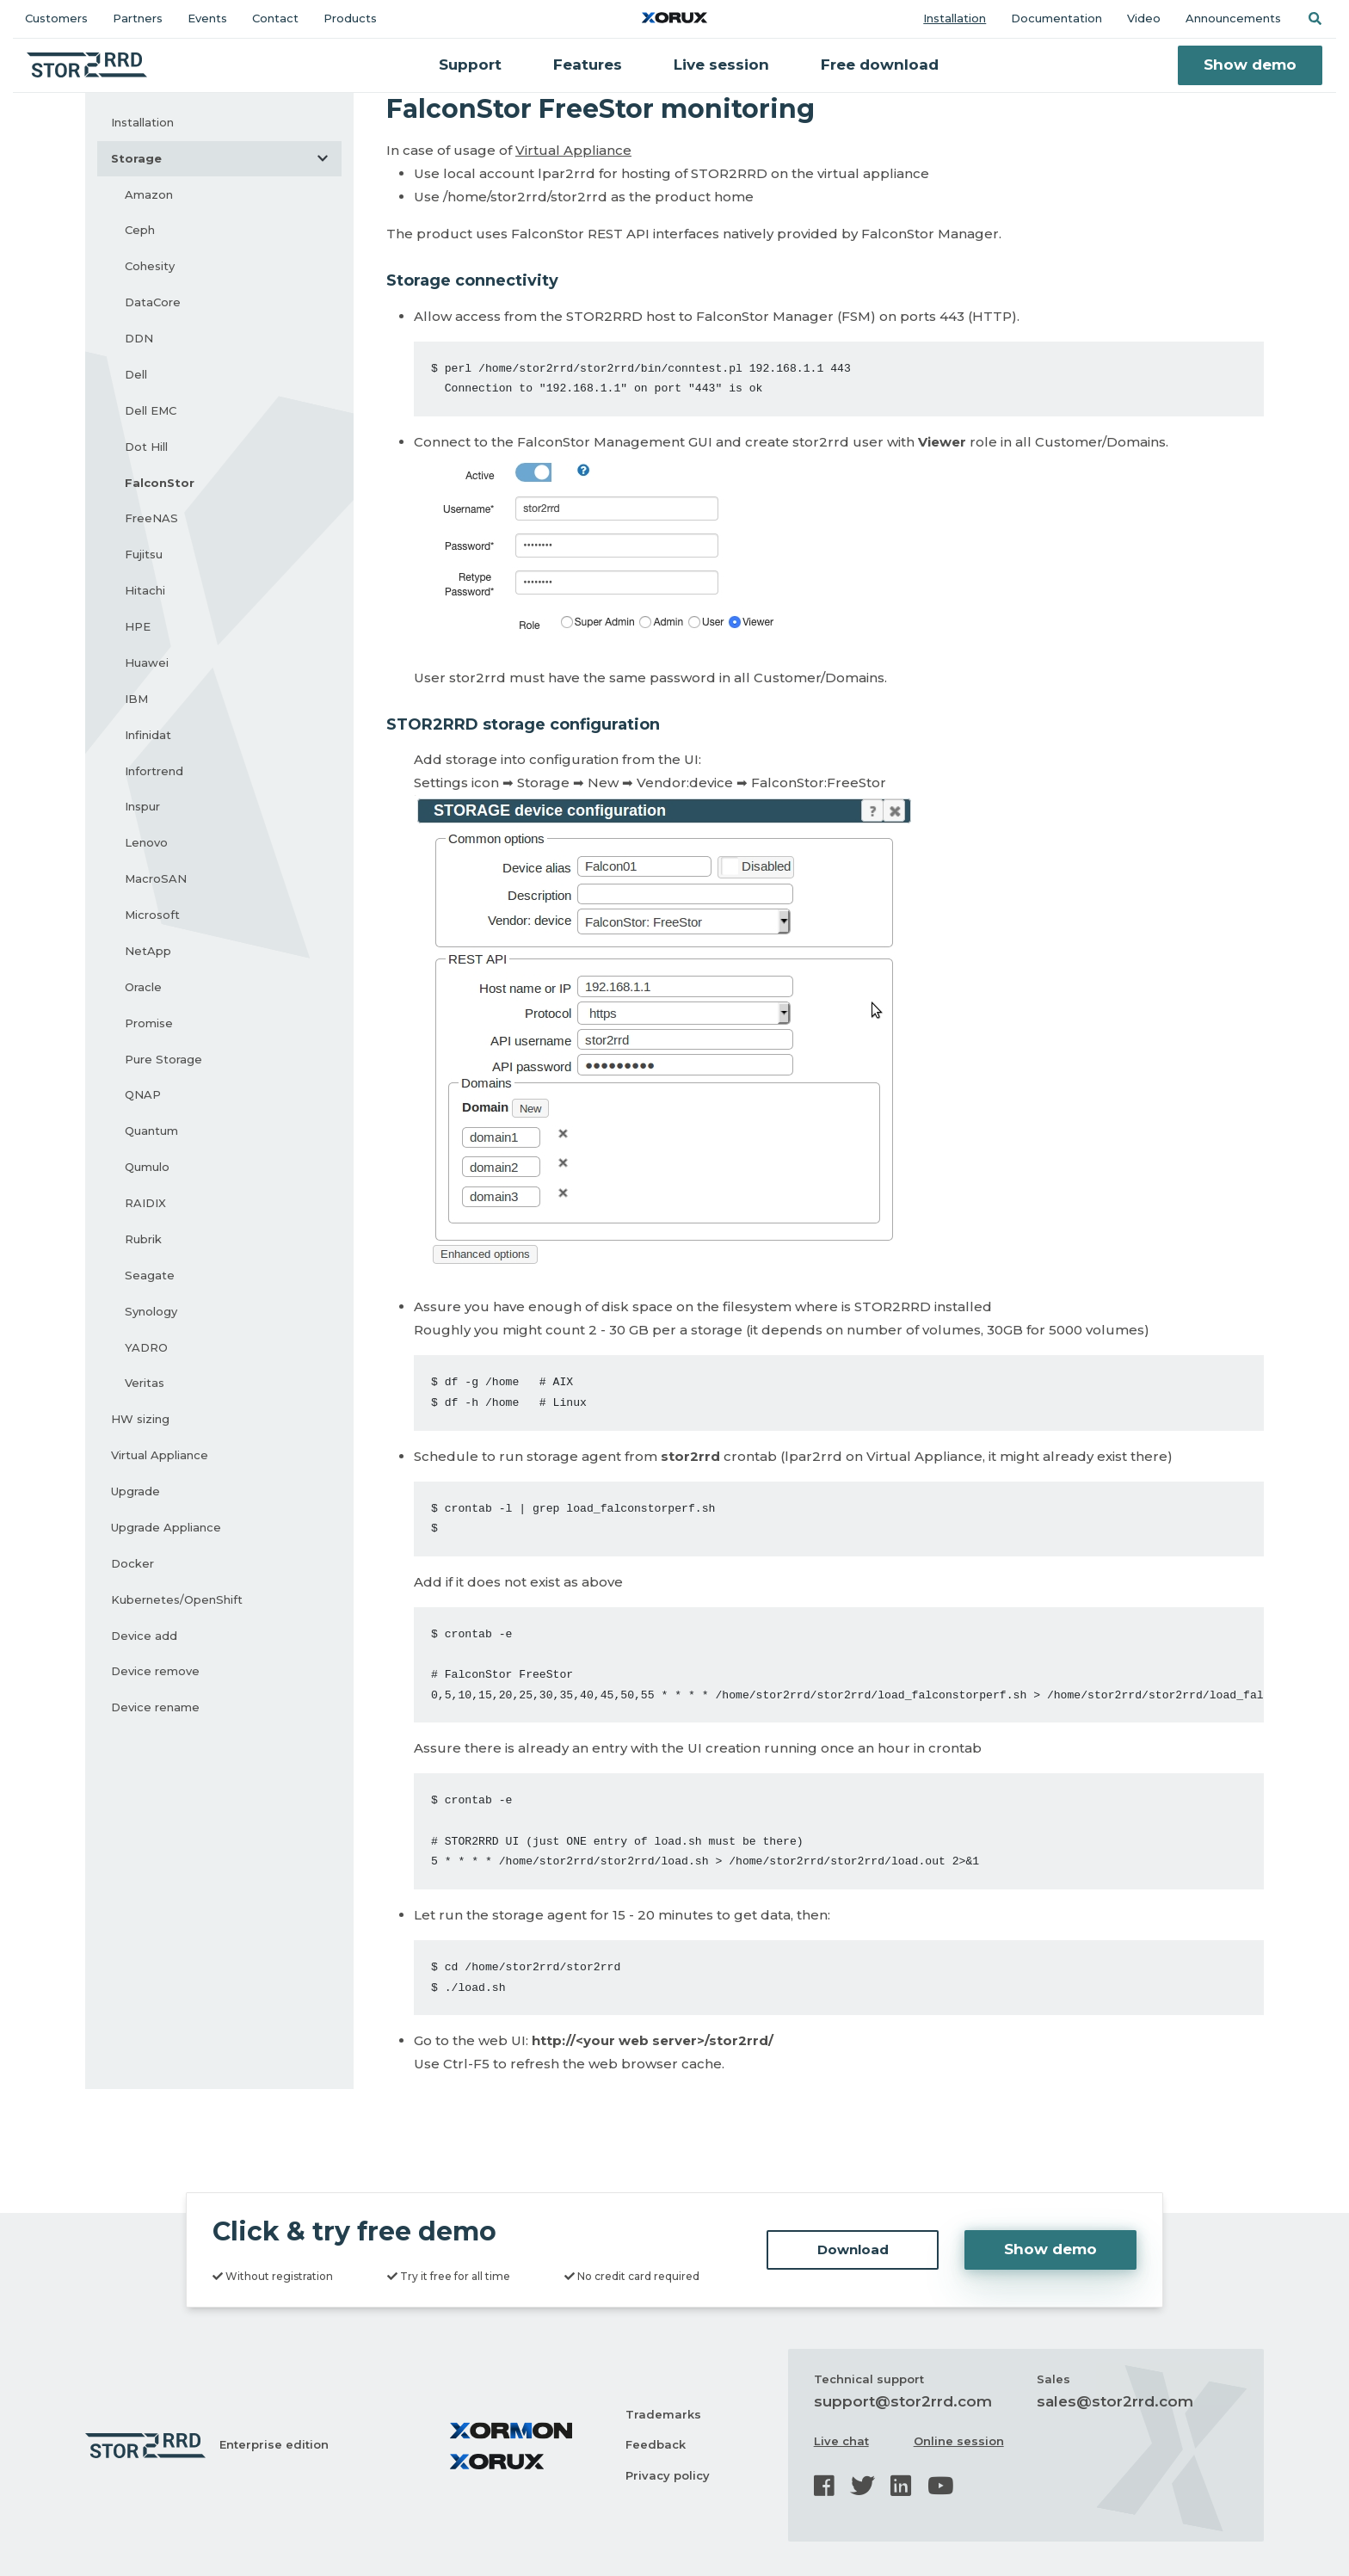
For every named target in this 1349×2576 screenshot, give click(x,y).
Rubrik (143, 1239)
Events (207, 18)
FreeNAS (151, 518)
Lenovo (146, 842)
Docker (132, 1563)
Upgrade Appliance (166, 1527)
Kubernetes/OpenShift (177, 1599)
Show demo (1250, 64)
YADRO (146, 1347)
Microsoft (152, 914)
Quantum (151, 1130)
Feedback (655, 2444)
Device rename (155, 1707)
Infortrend (154, 771)
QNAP (143, 1094)
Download (853, 2249)
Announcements (1233, 18)
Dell (136, 374)
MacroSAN (156, 878)
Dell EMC (150, 410)
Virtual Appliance (159, 1455)
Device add (144, 1635)
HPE (138, 626)
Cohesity (150, 266)
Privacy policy (667, 2475)
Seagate (150, 1275)
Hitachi (145, 590)
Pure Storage (163, 1059)
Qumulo (147, 1167)
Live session (721, 64)
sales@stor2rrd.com (1115, 2401)
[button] (1314, 18)
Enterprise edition (274, 2444)
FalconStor (159, 483)
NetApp (148, 951)
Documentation (1056, 18)
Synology (151, 1311)
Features (587, 64)
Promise (149, 1023)
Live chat (841, 2441)
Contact (275, 18)
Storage (226, 158)
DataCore (153, 302)
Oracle (143, 987)
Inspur (142, 806)
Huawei (147, 662)
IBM (136, 699)
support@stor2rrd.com (903, 2401)
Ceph (140, 230)
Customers (56, 18)
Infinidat (148, 735)
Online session (959, 2441)
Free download (880, 64)
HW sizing (140, 1419)
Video (1144, 18)
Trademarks (663, 2414)
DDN (139, 338)
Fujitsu (144, 554)
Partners (138, 18)
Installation (954, 18)
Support (470, 64)
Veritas (144, 1383)
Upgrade (135, 1491)
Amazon (149, 194)
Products (350, 18)
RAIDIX (145, 1203)
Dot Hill (146, 446)
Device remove (155, 1671)
